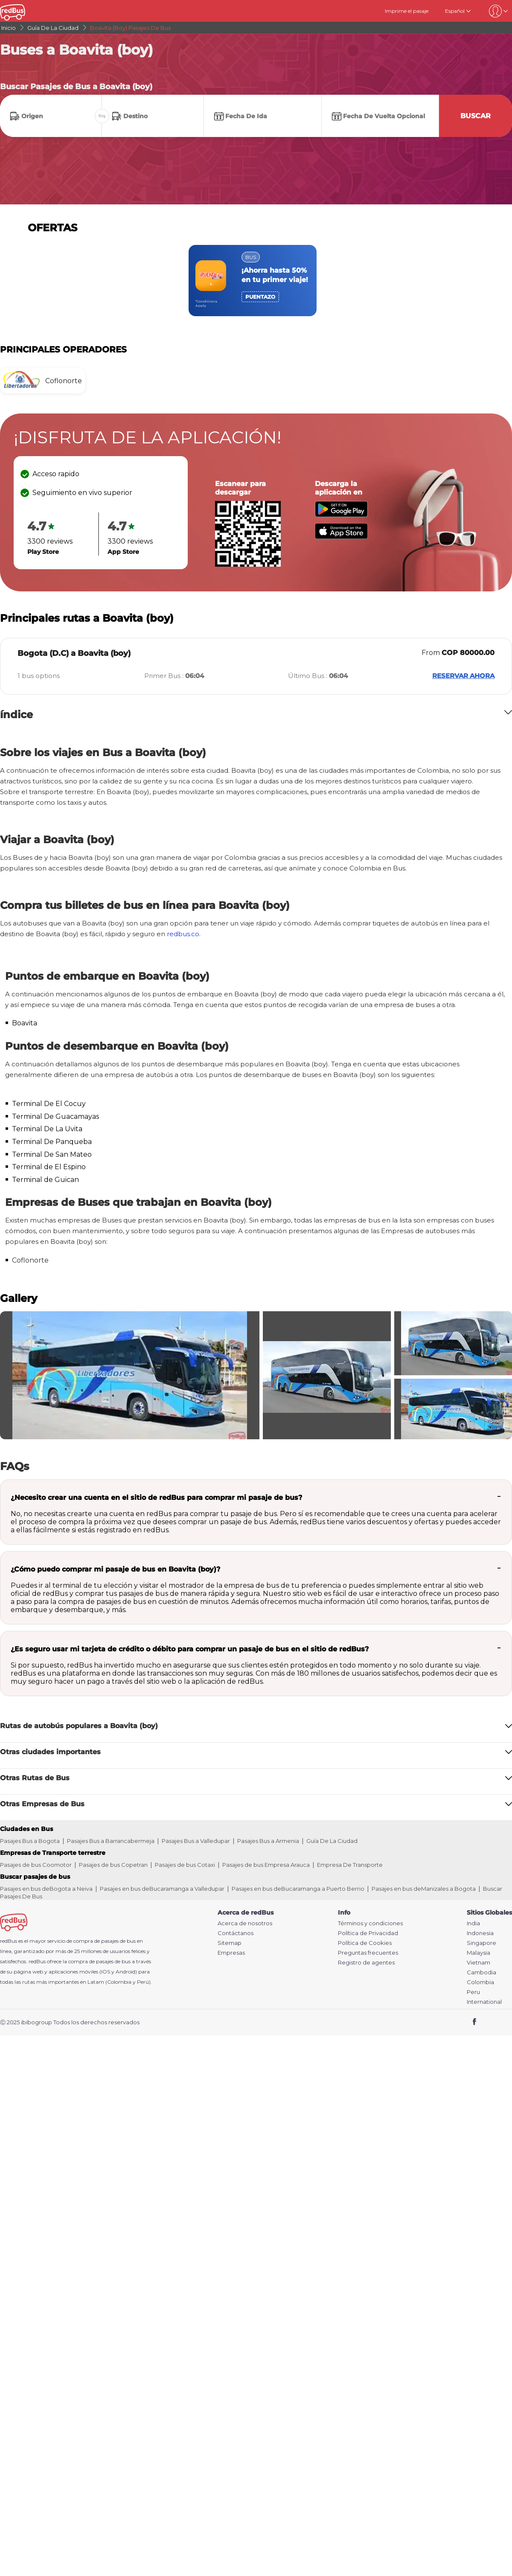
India (473, 1923)
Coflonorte (30, 1260)
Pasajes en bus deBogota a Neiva (46, 1888)
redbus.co (183, 934)
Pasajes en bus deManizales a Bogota (424, 1888)
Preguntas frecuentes (368, 1953)
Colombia (480, 1982)
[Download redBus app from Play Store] (341, 515)
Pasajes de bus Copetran (113, 1864)
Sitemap (229, 1943)
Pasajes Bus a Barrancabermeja (110, 1840)
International (484, 2002)
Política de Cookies (365, 1943)
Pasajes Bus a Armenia (268, 1840)
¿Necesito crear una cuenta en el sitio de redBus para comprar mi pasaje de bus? (156, 1497)
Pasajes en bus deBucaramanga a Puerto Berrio (298, 1888)
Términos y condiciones (370, 1923)
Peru (473, 1992)
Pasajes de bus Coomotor (36, 1864)
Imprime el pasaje (406, 11)
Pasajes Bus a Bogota (30, 1840)
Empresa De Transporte (350, 1864)
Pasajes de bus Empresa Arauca (266, 1864)
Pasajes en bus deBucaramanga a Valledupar (162, 1888)
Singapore (481, 1943)
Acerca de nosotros (245, 1923)
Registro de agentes (366, 1962)
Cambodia (481, 1972)
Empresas (231, 1953)
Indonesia (480, 1933)
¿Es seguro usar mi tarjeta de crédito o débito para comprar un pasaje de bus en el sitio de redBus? (190, 1649)
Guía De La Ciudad (332, 1840)
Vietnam (478, 1962)
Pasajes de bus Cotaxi (185, 1864)
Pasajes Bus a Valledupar (196, 1840)
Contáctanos (235, 1933)
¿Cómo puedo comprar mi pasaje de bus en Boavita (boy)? (115, 1569)
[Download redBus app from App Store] (341, 537)
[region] (256, 280)
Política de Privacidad (368, 1933)
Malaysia (478, 1953)
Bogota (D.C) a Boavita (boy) (74, 653)
